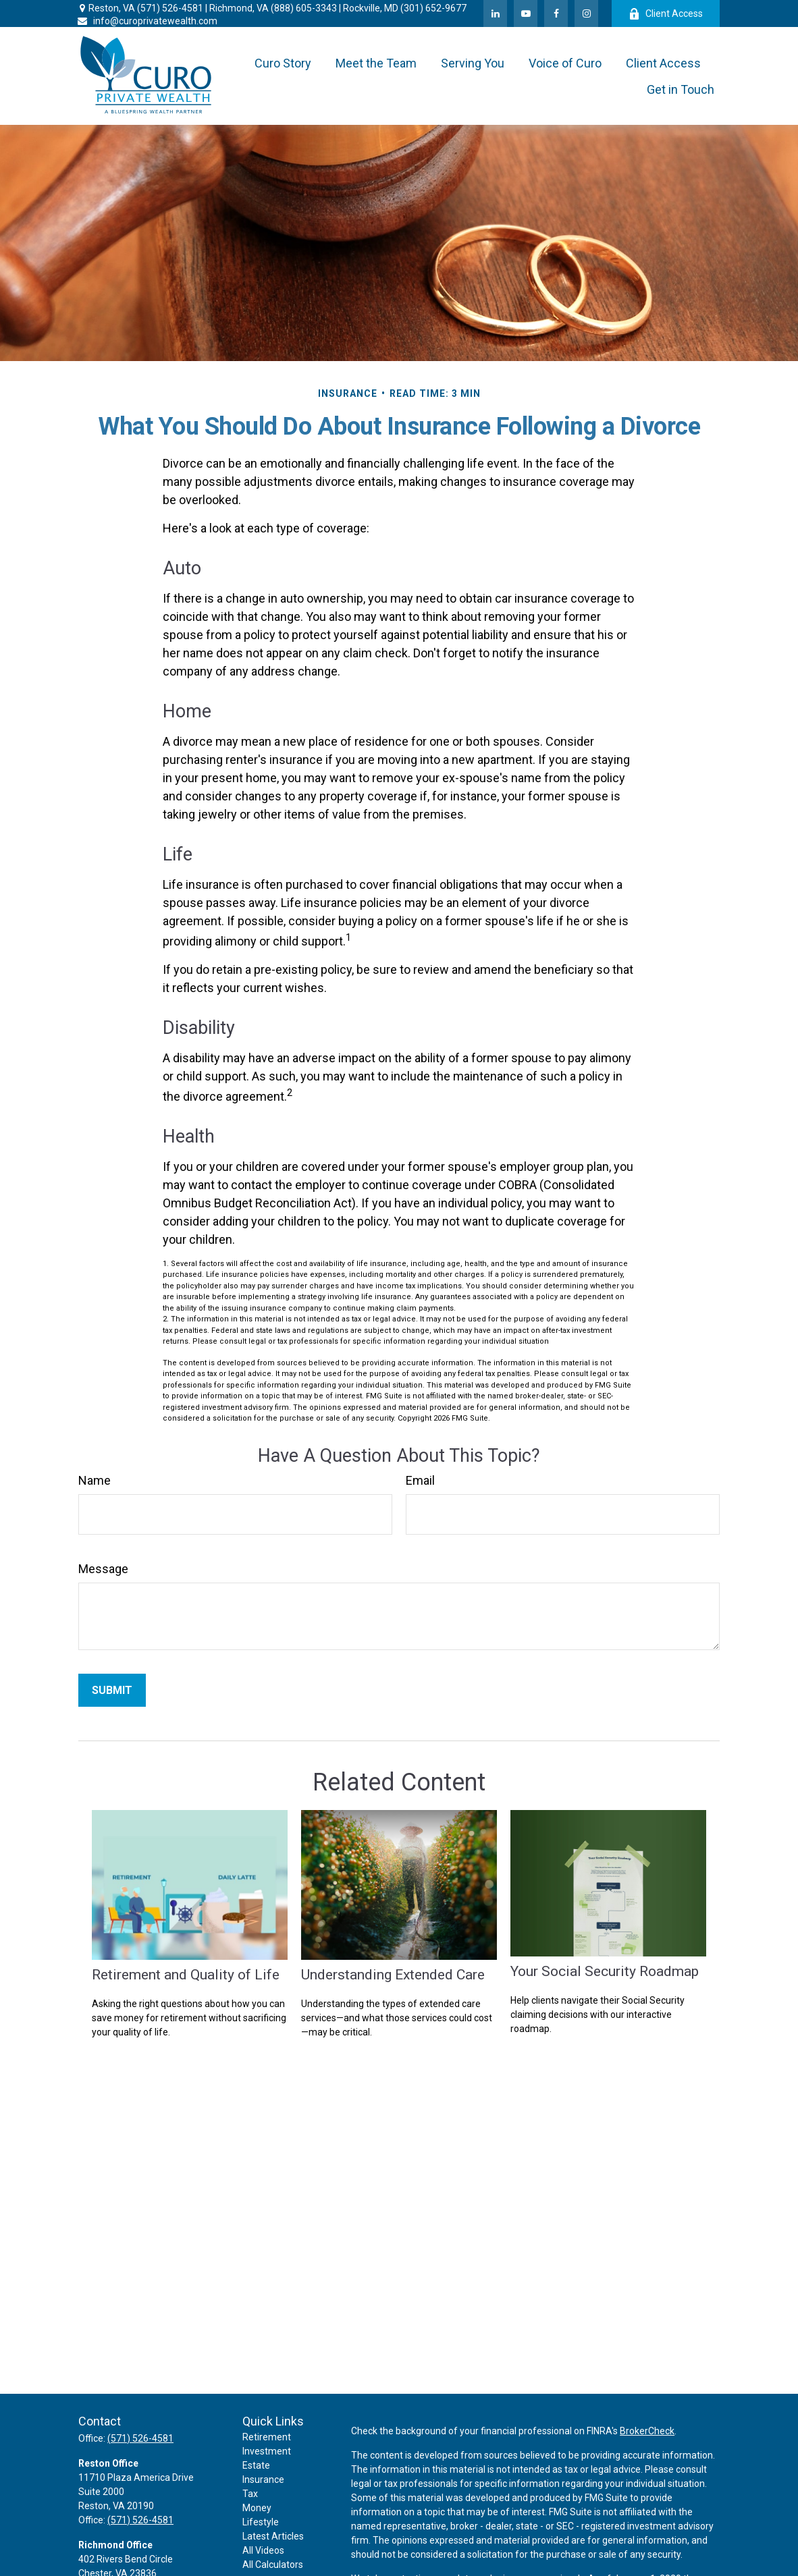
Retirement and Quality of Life (186, 1974)
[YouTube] (525, 13)
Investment (266, 2451)
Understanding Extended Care (393, 1974)
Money (256, 2507)
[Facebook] (556, 13)
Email (420, 1480)
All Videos (263, 2550)
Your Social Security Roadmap (604, 1971)
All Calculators (272, 2564)
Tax (250, 2493)
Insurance (263, 2479)
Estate (256, 2465)
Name (94, 1480)
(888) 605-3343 (304, 8)
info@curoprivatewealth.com (146, 21)
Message (103, 1569)
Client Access (666, 14)
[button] (283, 63)
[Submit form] (112, 1690)
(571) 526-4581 (170, 8)
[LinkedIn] (495, 13)
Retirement (266, 2437)
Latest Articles (273, 2536)
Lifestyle (260, 2522)
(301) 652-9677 (433, 8)
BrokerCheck (647, 2431)
